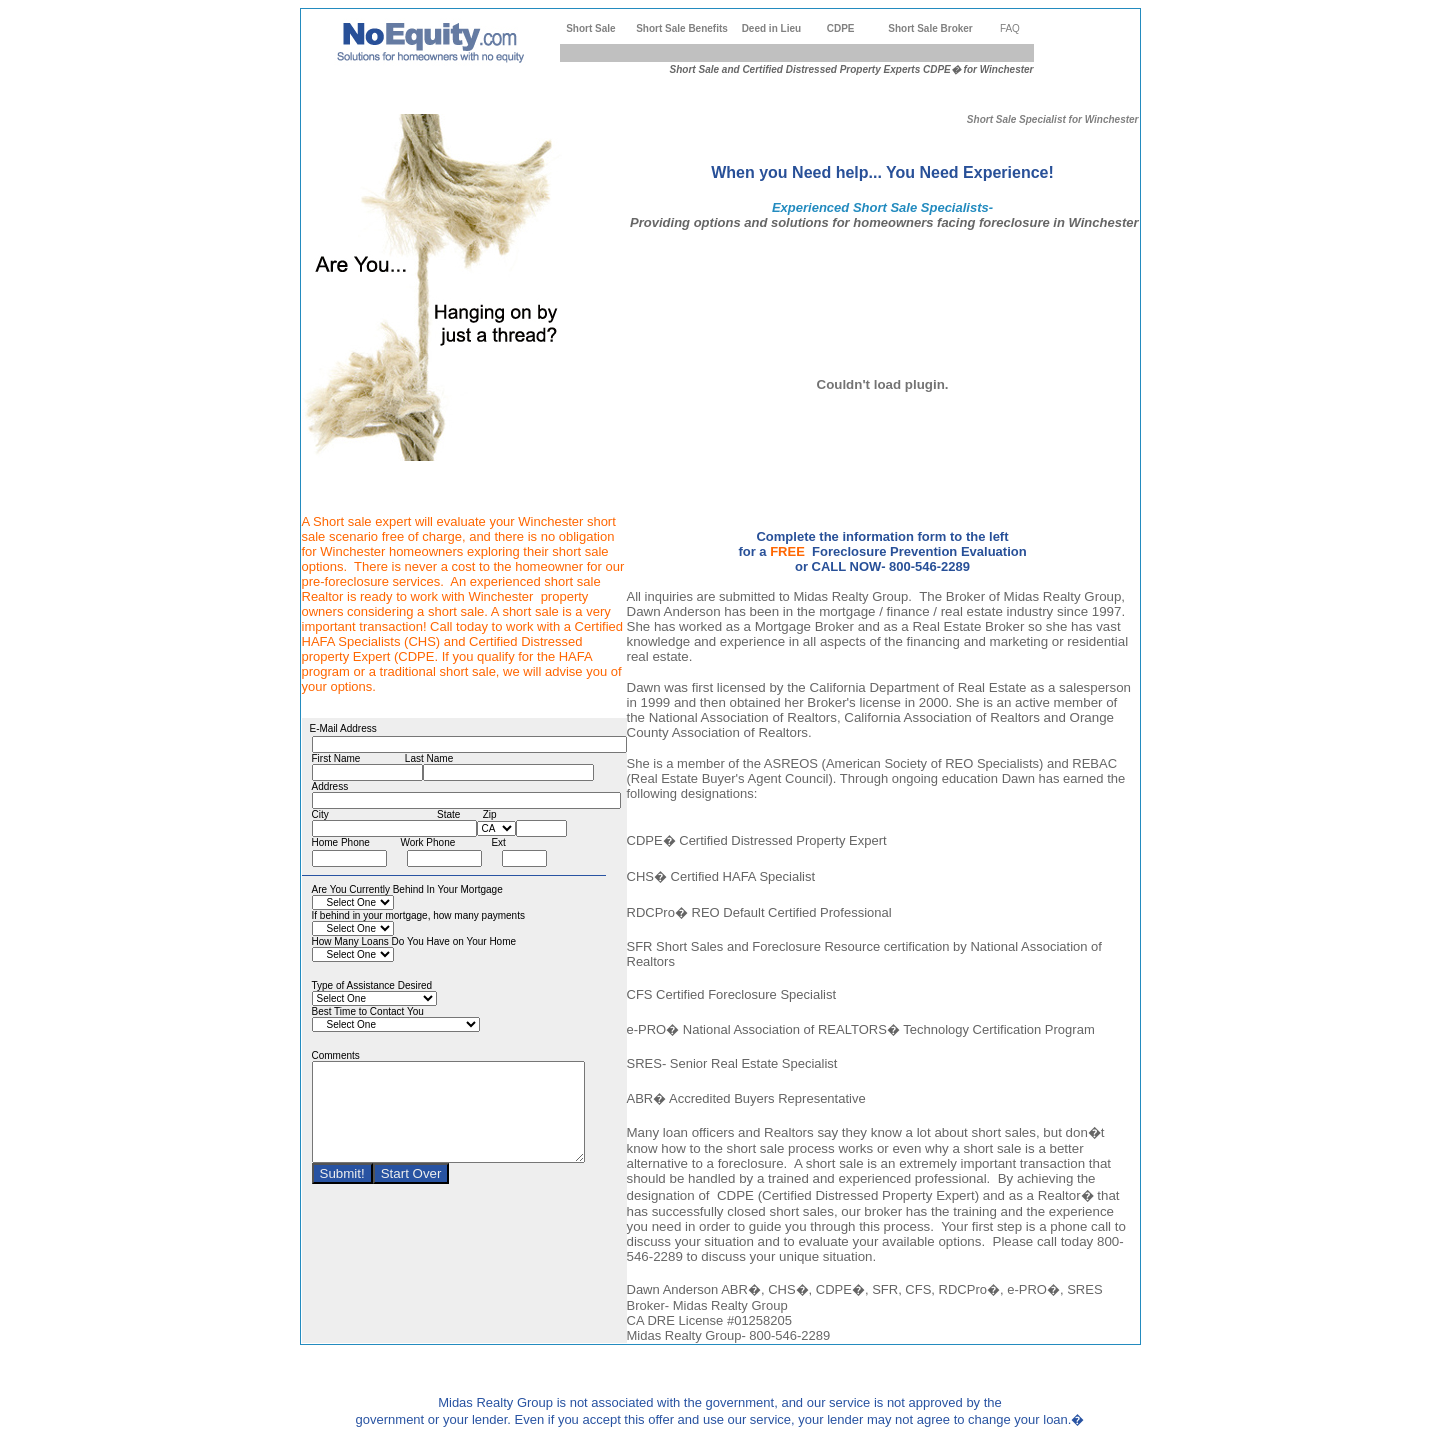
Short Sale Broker (930, 28)
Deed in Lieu (771, 28)
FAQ (1010, 28)
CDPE (841, 28)
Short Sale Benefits (682, 28)
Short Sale (590, 28)
